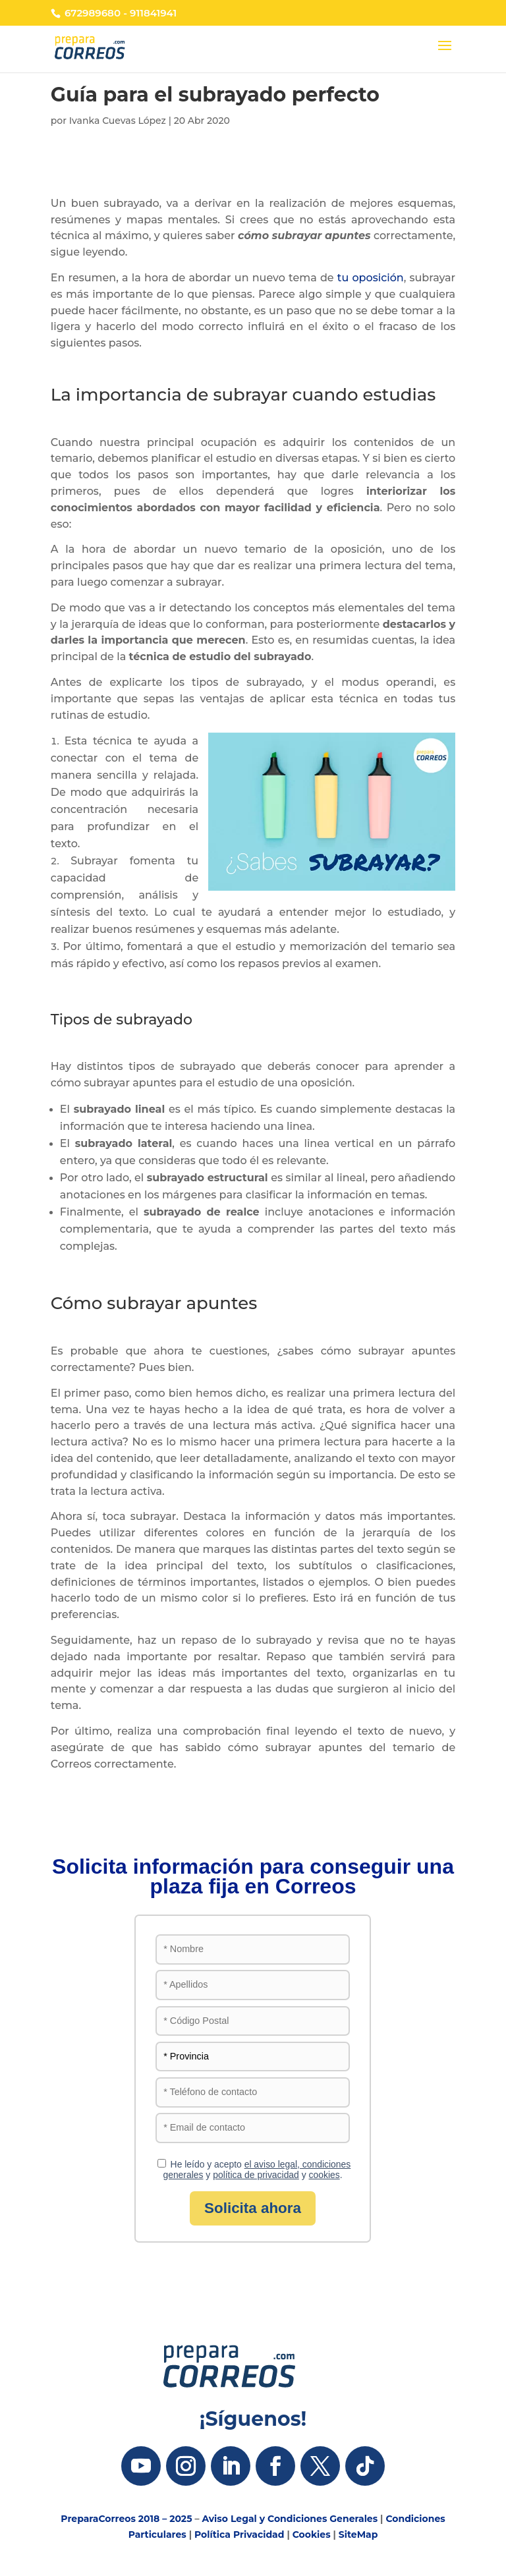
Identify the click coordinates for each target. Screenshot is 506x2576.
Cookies (312, 2534)
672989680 (93, 13)
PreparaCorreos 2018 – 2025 (126, 2519)
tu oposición (370, 277)
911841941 (153, 13)
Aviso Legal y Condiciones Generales (290, 2519)
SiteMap (358, 2534)
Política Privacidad (239, 2534)
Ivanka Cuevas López (117, 120)
